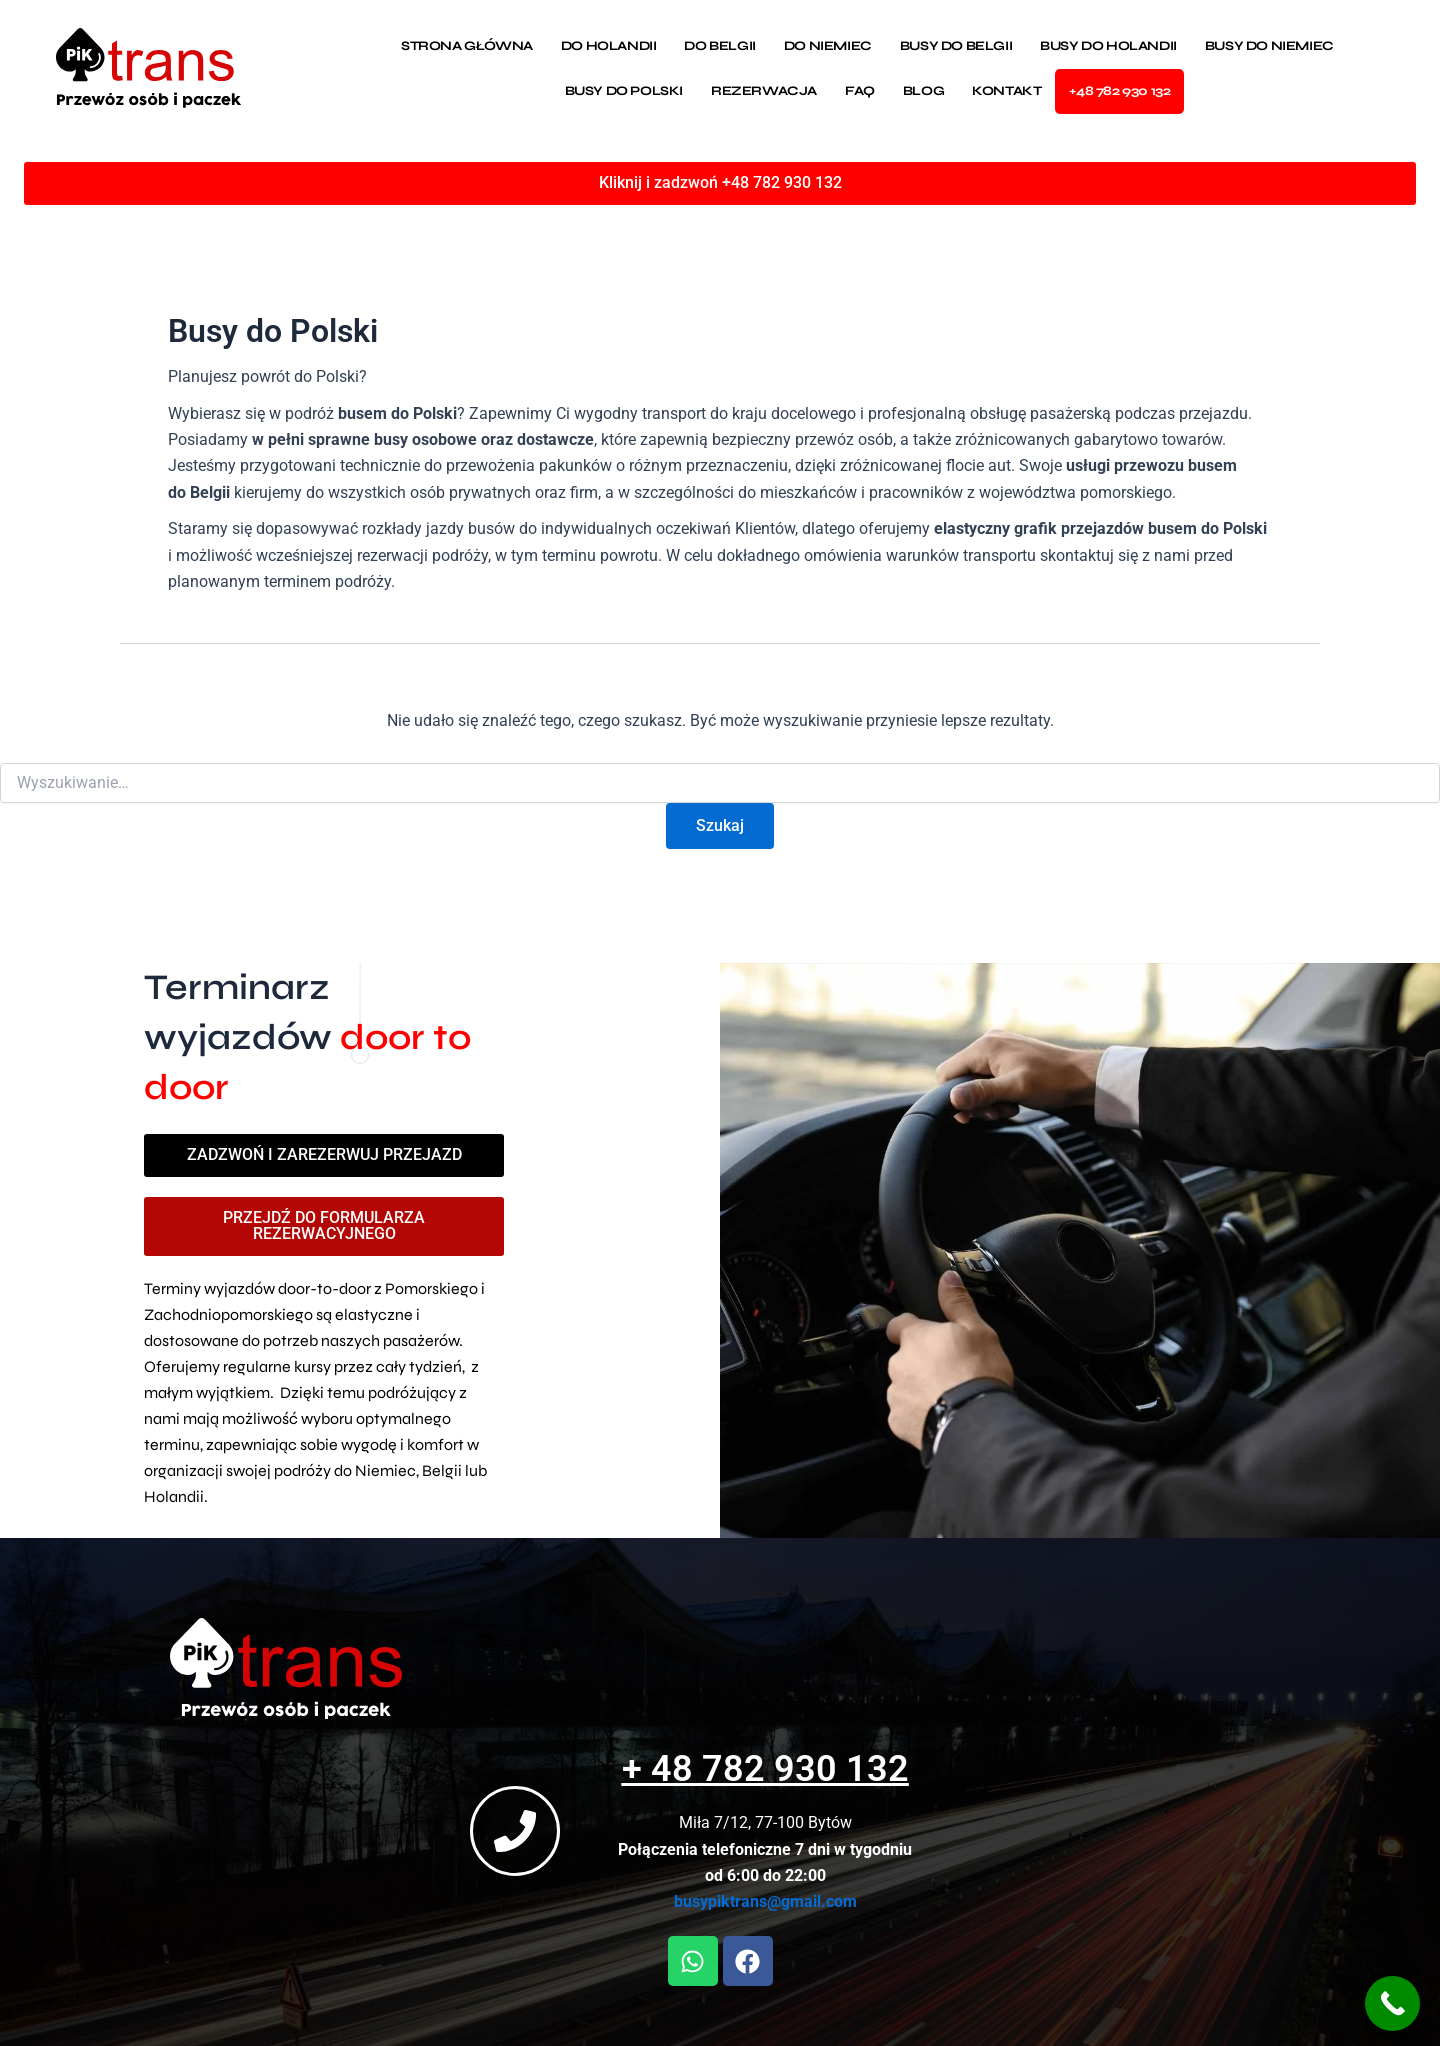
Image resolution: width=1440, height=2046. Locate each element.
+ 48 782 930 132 (753, 1770)
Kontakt (1006, 91)
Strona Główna (467, 46)
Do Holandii (609, 46)
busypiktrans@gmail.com (753, 1902)
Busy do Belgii (956, 46)
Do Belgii (719, 46)
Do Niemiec (828, 46)
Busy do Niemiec (1269, 46)
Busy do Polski (624, 91)
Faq (860, 91)
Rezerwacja (764, 91)
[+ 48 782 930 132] (503, 1831)
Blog (923, 91)
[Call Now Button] (1392, 2003)
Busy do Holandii (1108, 46)
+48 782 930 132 (1119, 91)
